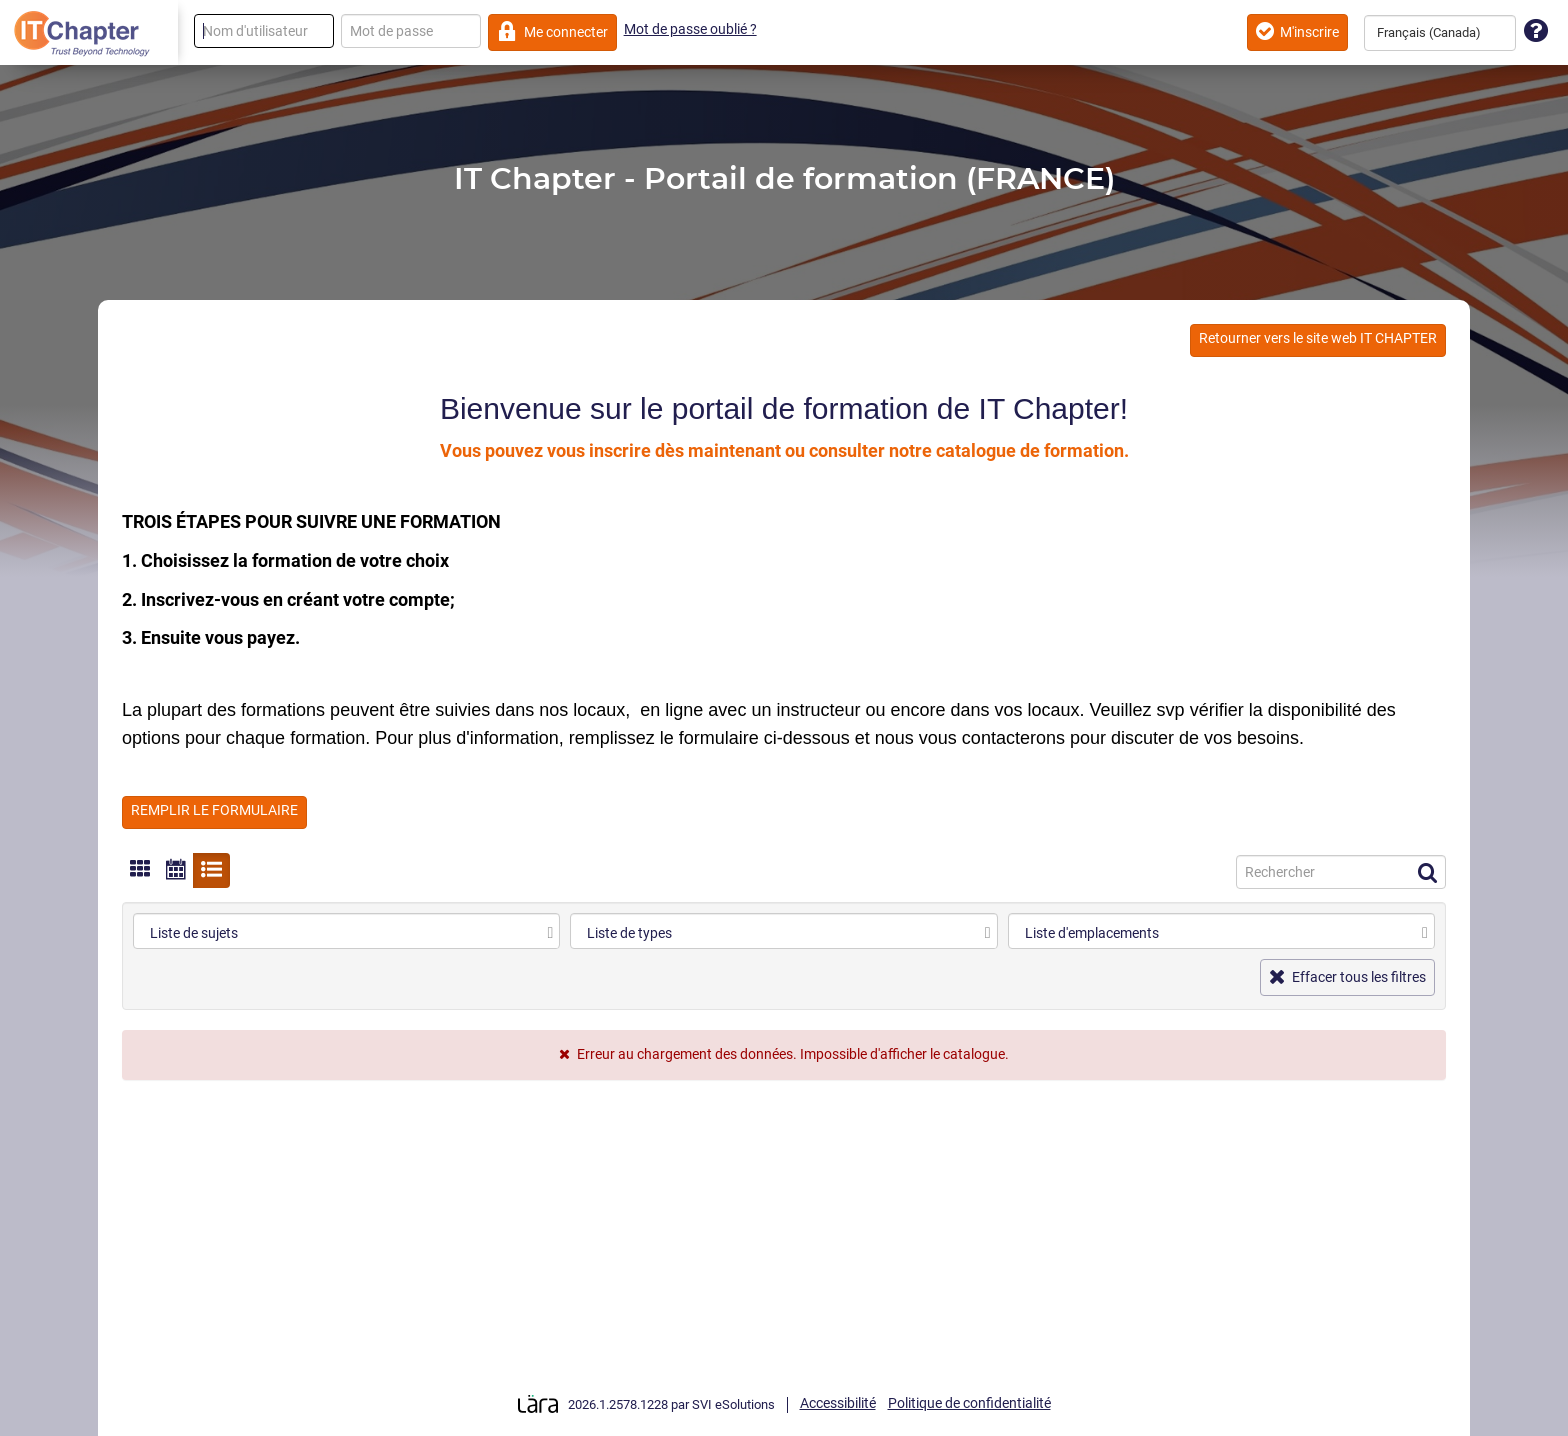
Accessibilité (838, 1403)
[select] (550, 933)
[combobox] (1440, 33)
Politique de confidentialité (969, 1403)
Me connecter (552, 31)
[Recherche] (1341, 872)
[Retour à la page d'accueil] (89, 33)
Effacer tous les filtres (1347, 976)
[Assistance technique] (1536, 31)
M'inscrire (1297, 31)
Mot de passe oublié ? (690, 29)
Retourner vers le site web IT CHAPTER (1318, 338)
